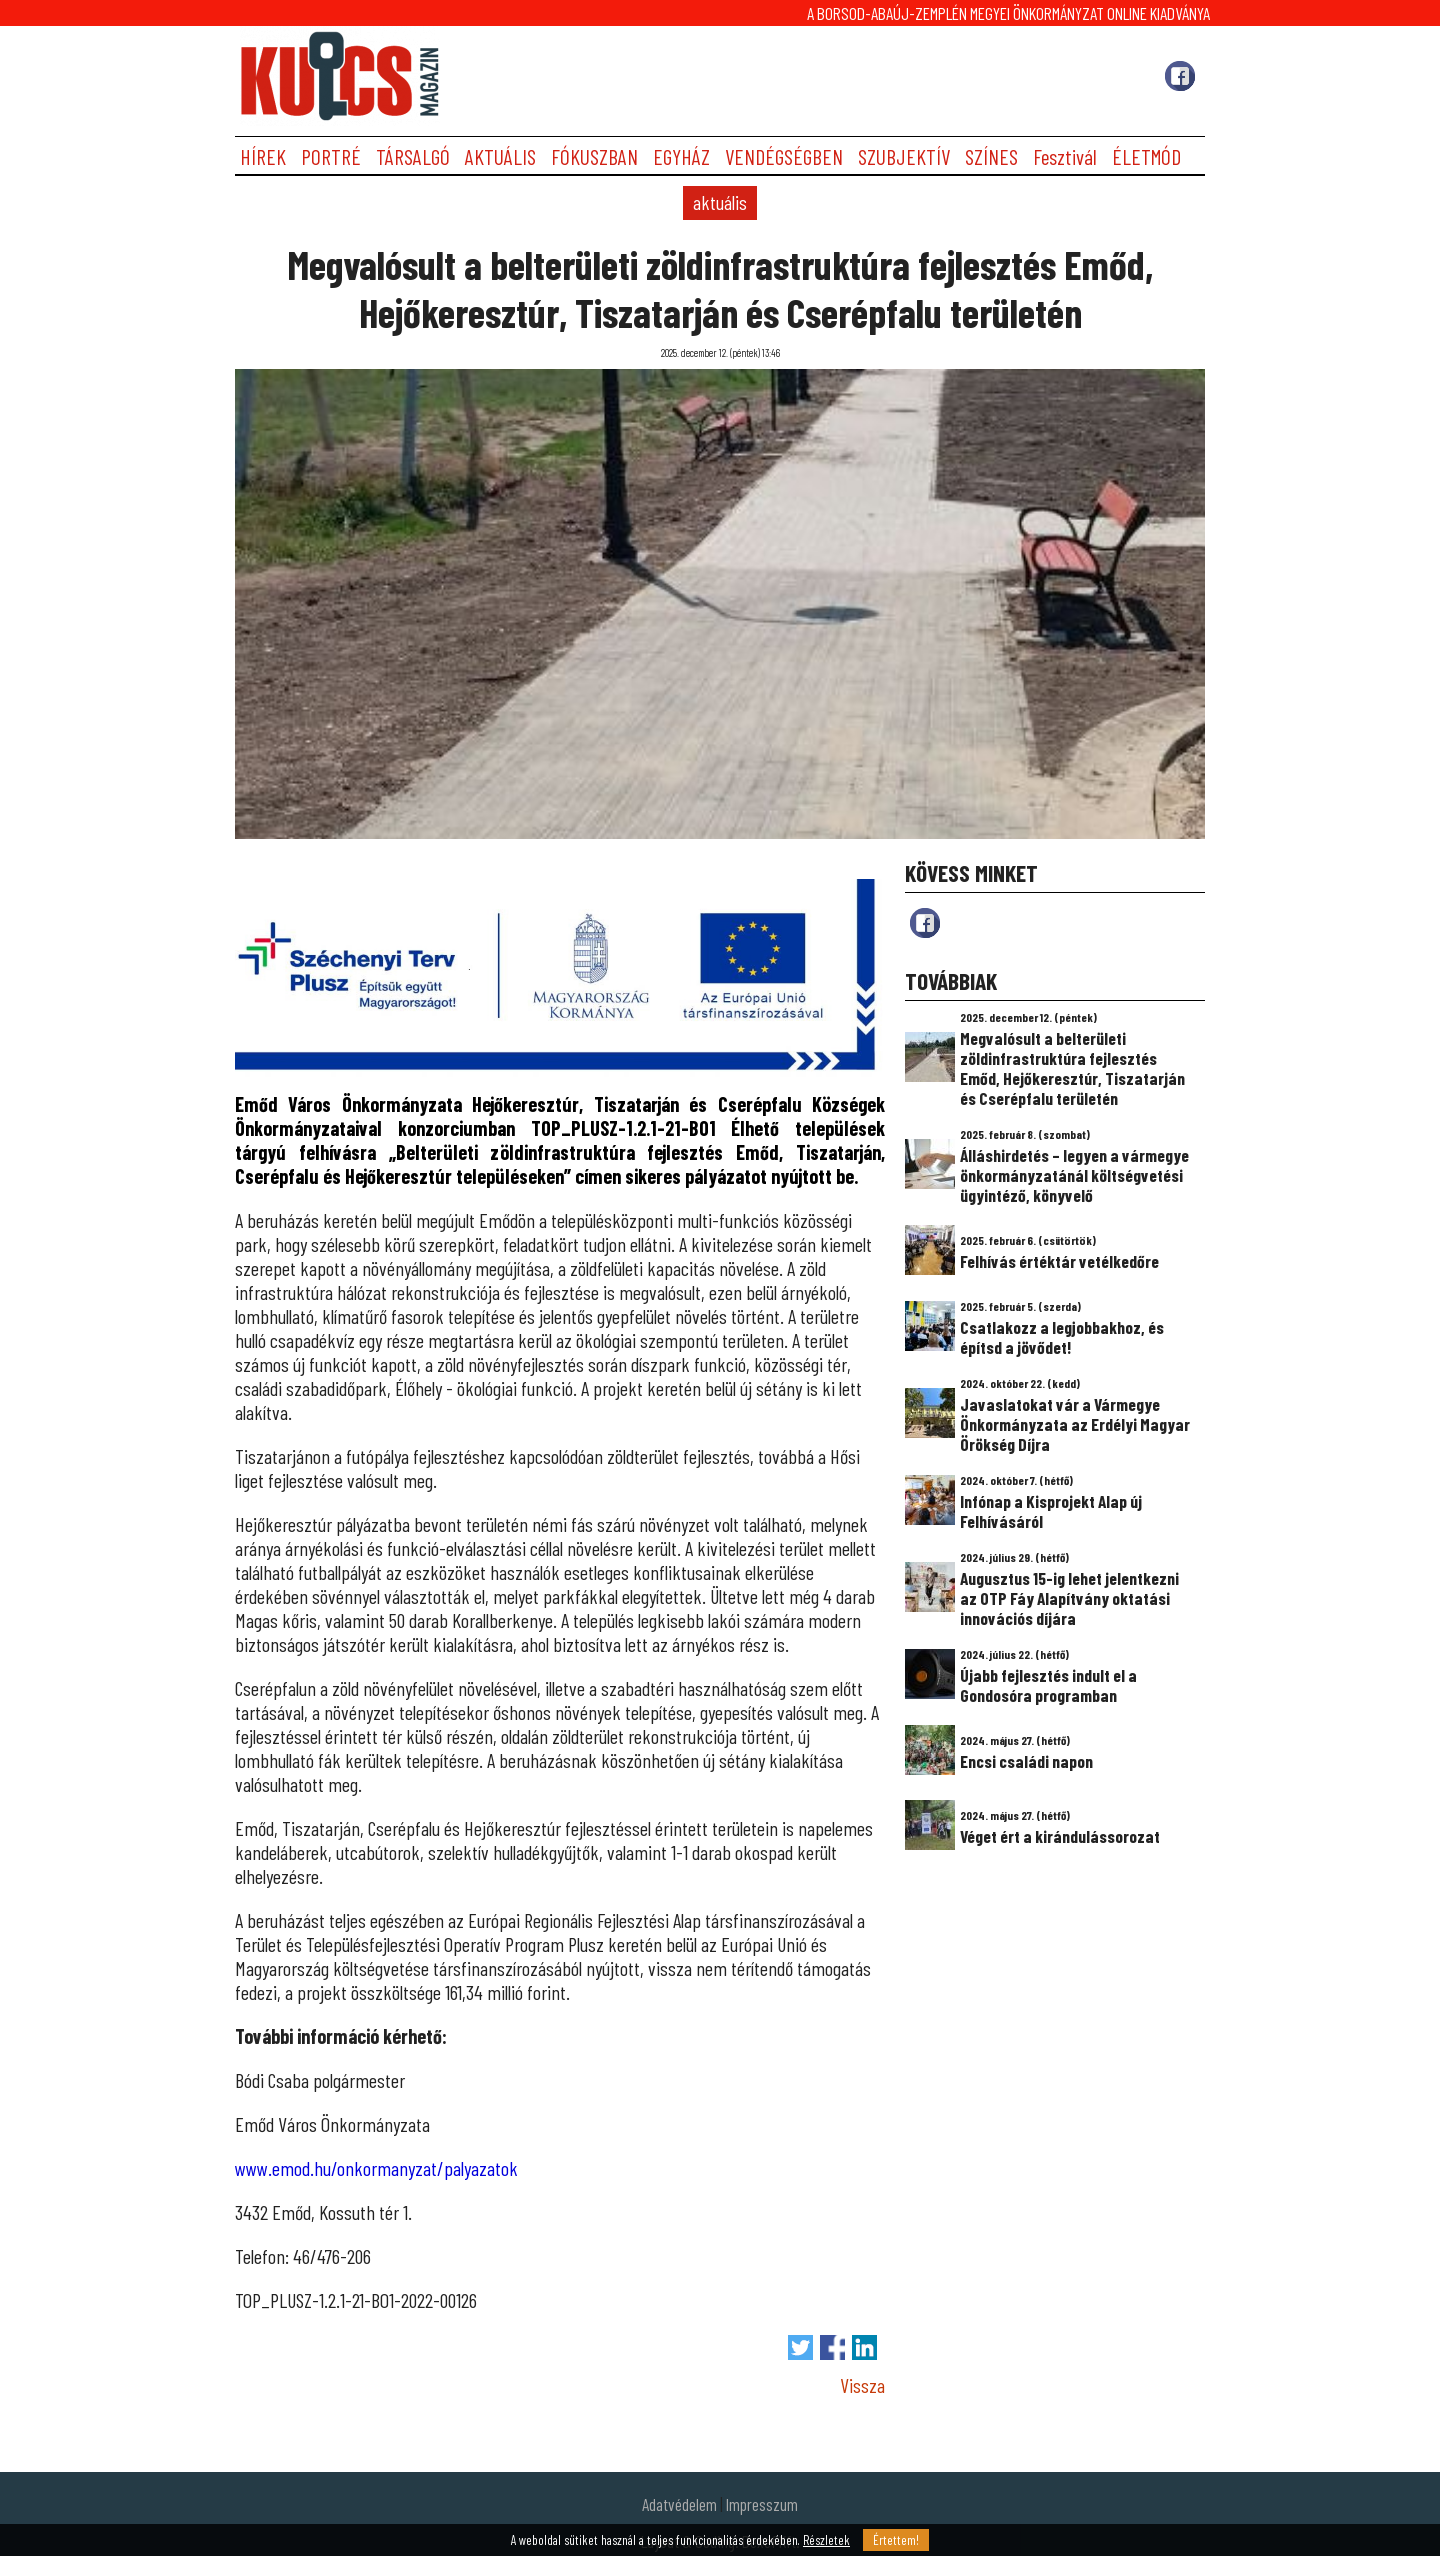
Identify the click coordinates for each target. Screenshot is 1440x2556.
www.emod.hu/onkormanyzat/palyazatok (376, 2168)
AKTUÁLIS (500, 156)
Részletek (826, 2540)
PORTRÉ (331, 156)
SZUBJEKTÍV (904, 156)
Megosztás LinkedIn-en (864, 2347)
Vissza (862, 2385)
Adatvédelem (679, 2504)
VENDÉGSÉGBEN (784, 156)
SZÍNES (991, 156)
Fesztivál (1065, 156)
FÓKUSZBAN (594, 156)
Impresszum (762, 2504)
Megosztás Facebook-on (832, 2347)
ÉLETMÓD (1146, 156)
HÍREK (263, 156)
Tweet (800, 2347)
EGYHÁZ (681, 156)
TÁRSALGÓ (413, 156)
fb (925, 923)
